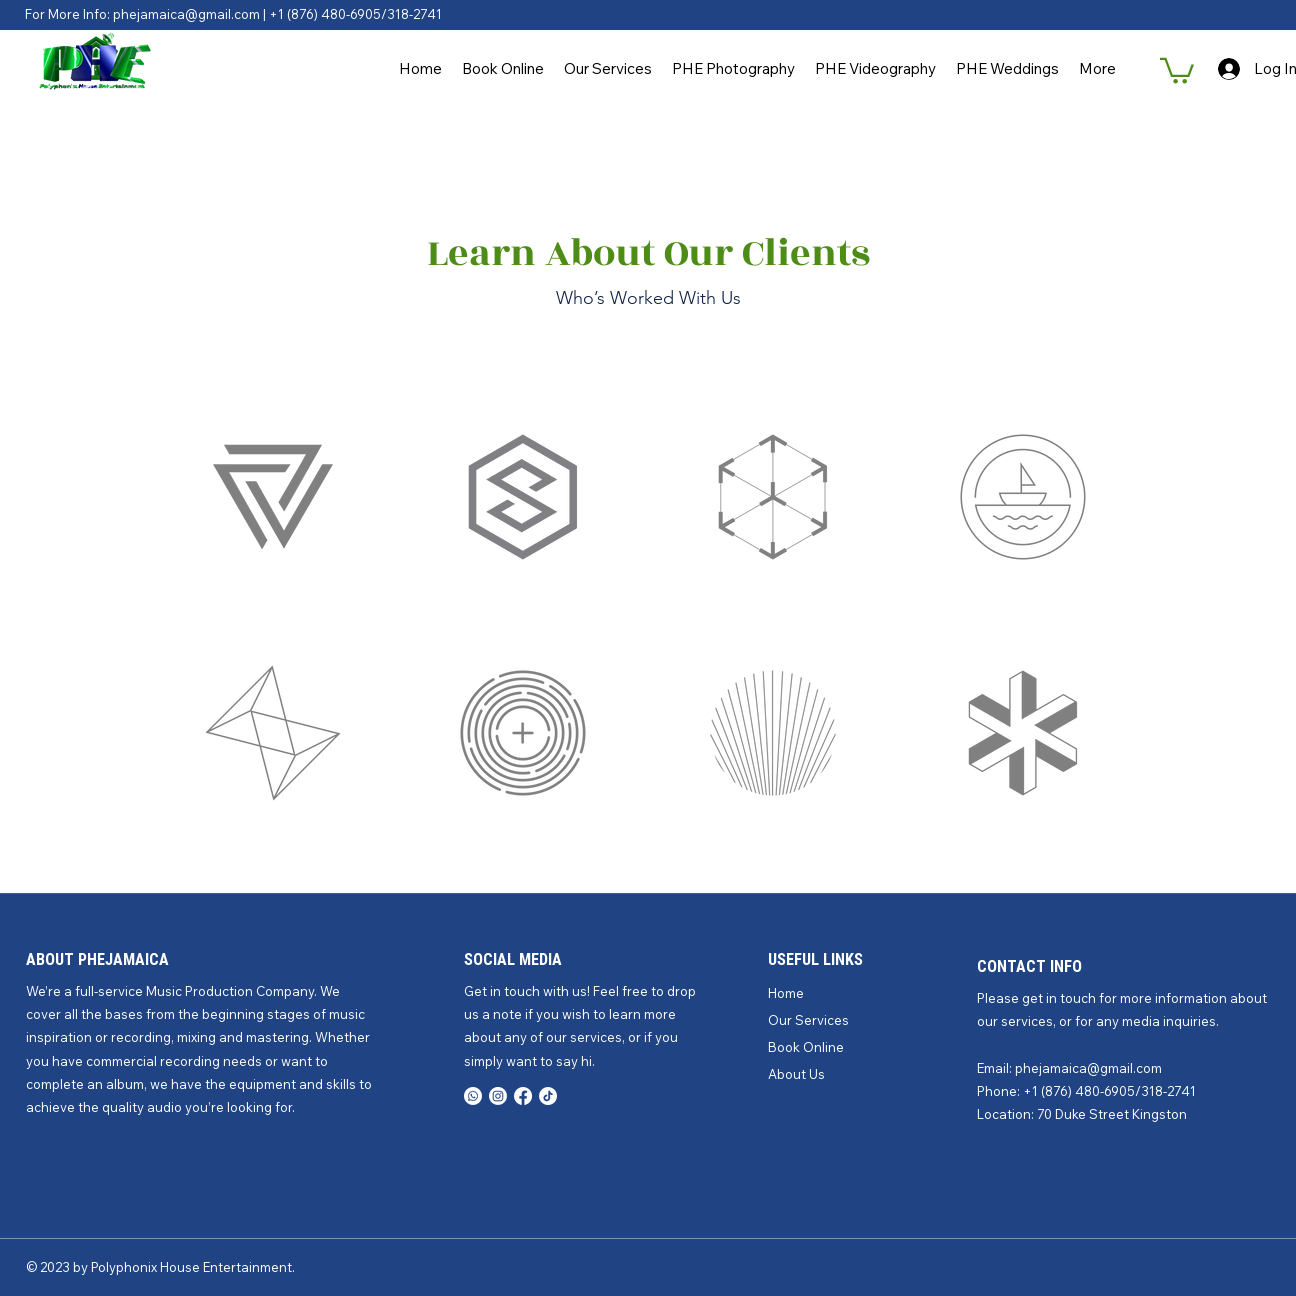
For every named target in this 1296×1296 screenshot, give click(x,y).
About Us (796, 1074)
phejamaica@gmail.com (1088, 1068)
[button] (1177, 69)
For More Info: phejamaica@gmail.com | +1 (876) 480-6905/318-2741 (233, 14)
